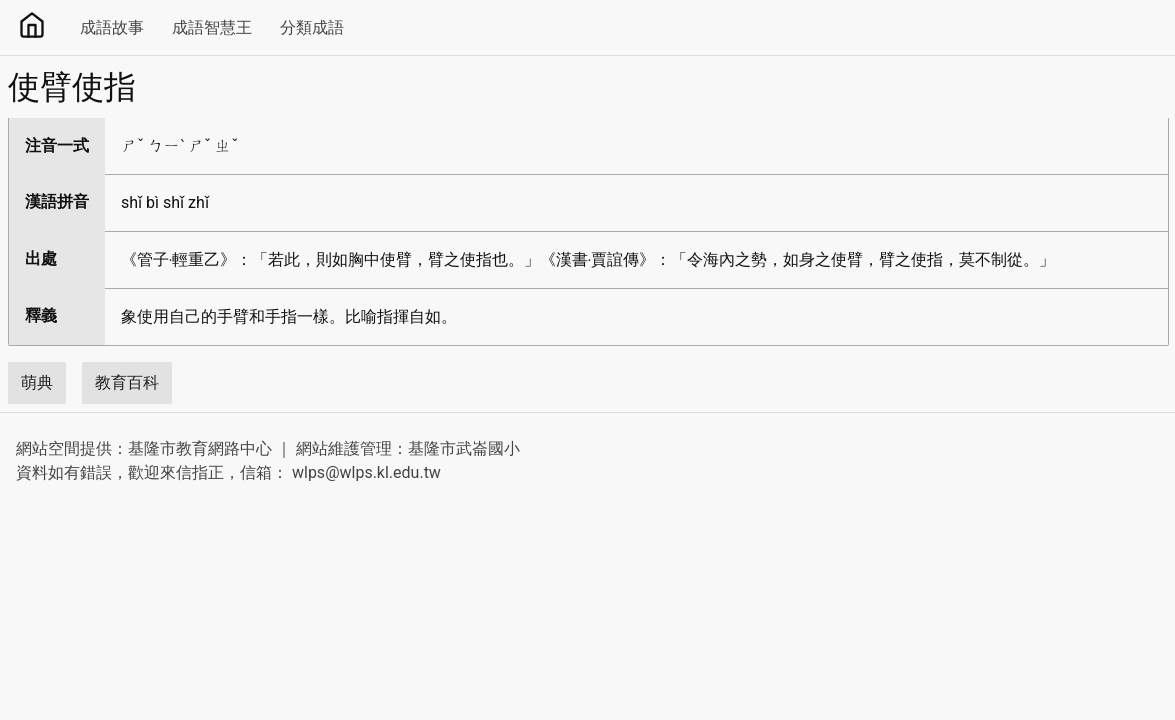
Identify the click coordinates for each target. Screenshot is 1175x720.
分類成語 (312, 27)
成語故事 (112, 27)
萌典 (37, 382)
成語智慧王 (212, 27)
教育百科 (127, 382)
